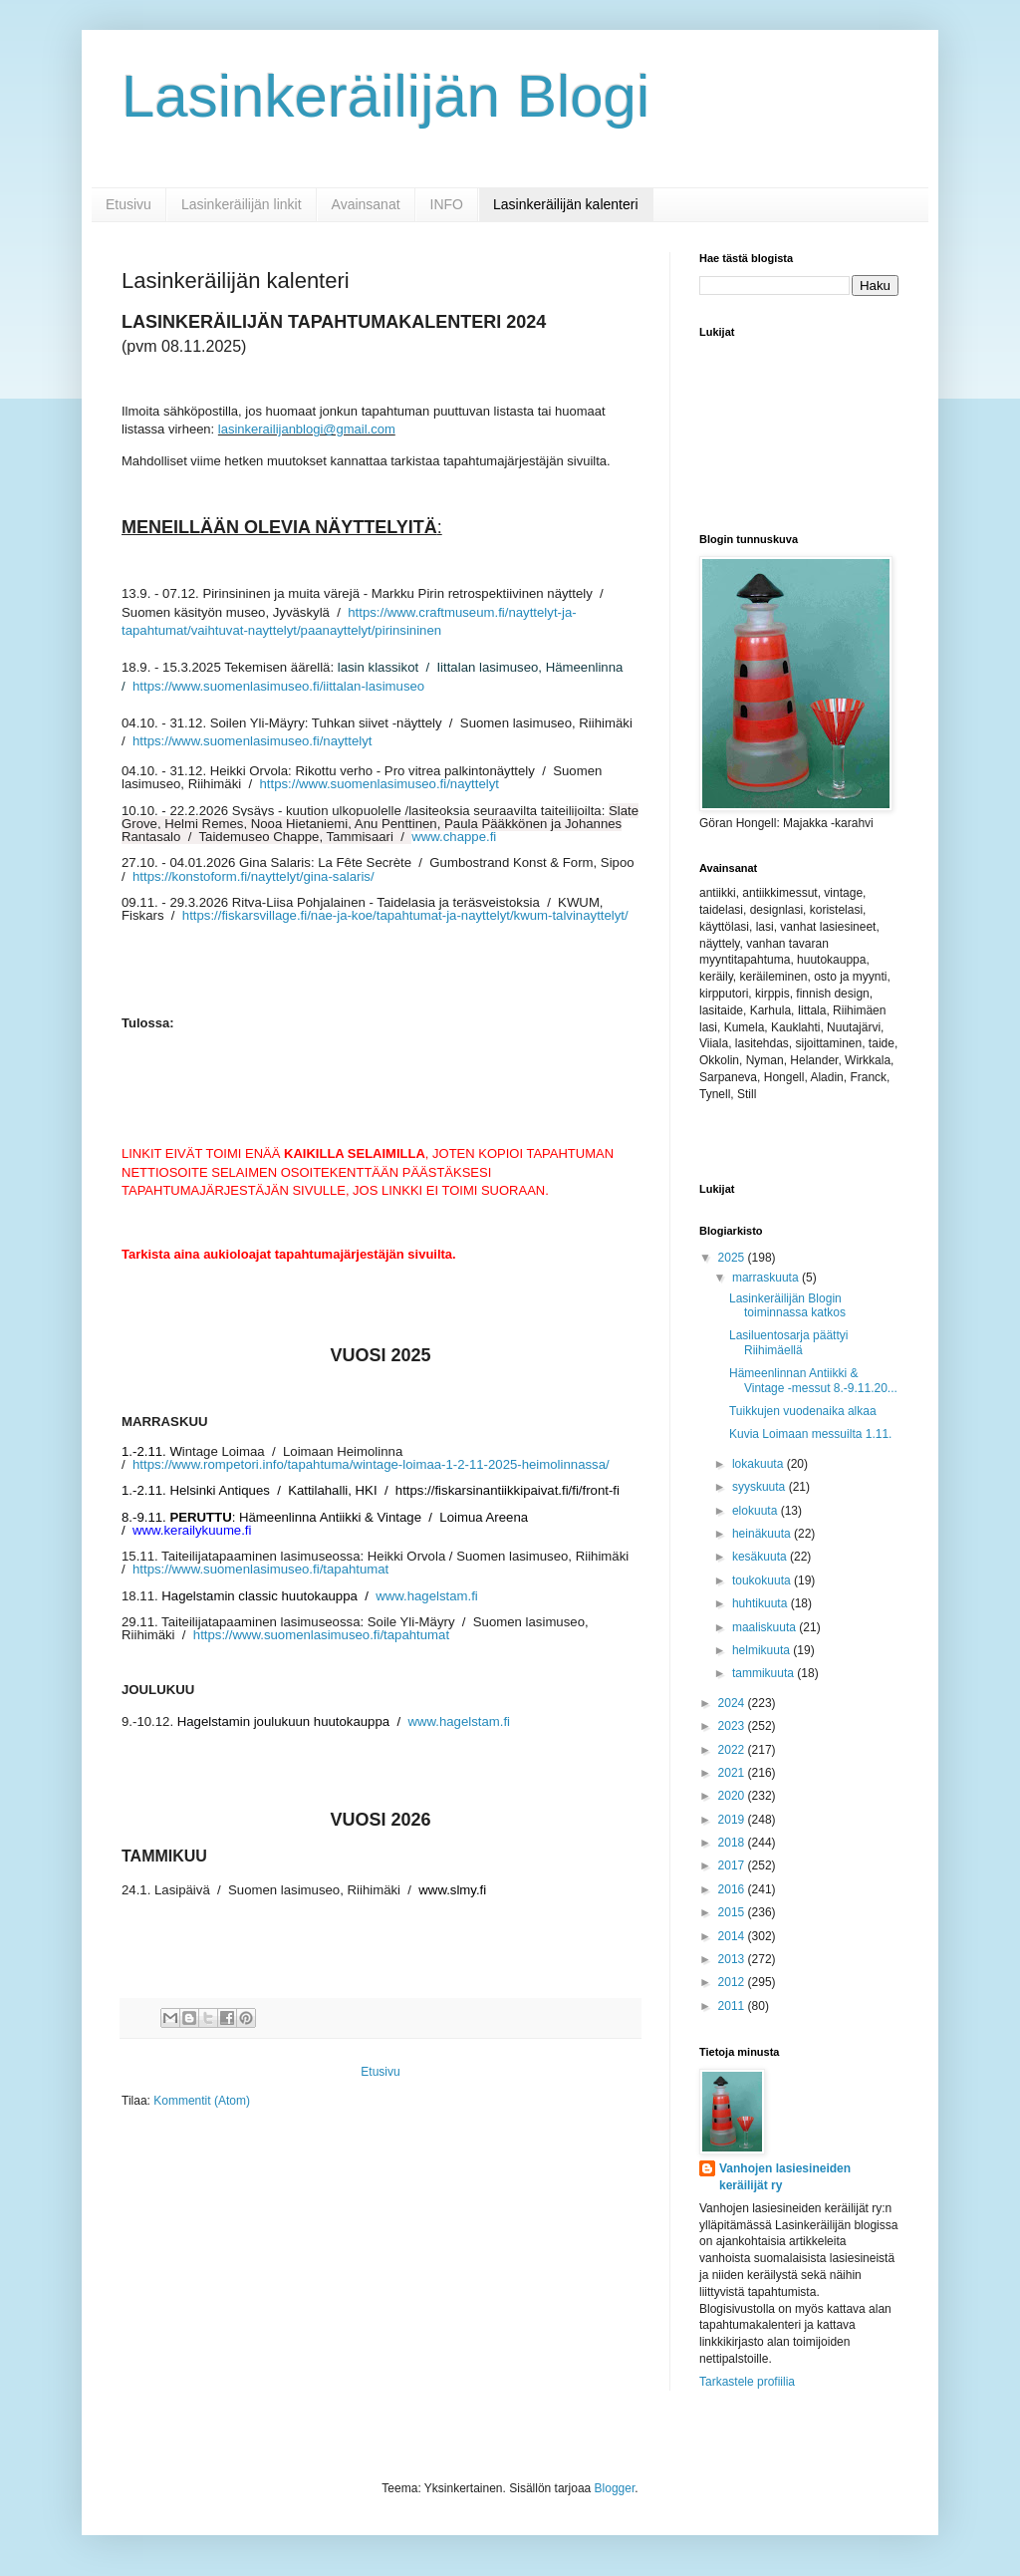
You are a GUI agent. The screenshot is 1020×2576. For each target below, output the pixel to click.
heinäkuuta (763, 1534)
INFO (446, 204)
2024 (733, 1703)
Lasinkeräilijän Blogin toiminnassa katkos (787, 1305)
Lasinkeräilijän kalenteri (565, 204)
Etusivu (128, 204)
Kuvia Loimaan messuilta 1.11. (810, 1434)
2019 (733, 1820)
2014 (733, 1936)
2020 (733, 1796)
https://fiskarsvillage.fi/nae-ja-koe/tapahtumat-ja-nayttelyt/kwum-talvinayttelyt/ (405, 915)
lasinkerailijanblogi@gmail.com (306, 429)
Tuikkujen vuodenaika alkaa (803, 1411)
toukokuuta (763, 1580)
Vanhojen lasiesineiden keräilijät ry (785, 2176)
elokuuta (756, 1511)
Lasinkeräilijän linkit (241, 204)
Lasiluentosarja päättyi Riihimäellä (788, 1342)
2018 (733, 1843)
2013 (733, 1959)
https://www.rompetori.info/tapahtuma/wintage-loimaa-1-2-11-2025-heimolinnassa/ (371, 1464)
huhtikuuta (761, 1603)
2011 (733, 2006)
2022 (733, 1750)
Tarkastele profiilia (747, 2382)
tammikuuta (764, 1673)
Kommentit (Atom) (201, 2101)
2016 (733, 1889)
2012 (733, 1982)
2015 (733, 1912)
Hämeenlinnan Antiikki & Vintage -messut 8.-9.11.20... (813, 1380)
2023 (733, 1726)
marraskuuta (767, 1278)
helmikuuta (762, 1650)
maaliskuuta (765, 1627)
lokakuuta (759, 1464)
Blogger (615, 2488)
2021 (733, 1773)
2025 (733, 1258)
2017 (733, 1865)
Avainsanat (366, 204)
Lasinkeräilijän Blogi (385, 96)
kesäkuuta (761, 1557)
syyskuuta (760, 1487)
